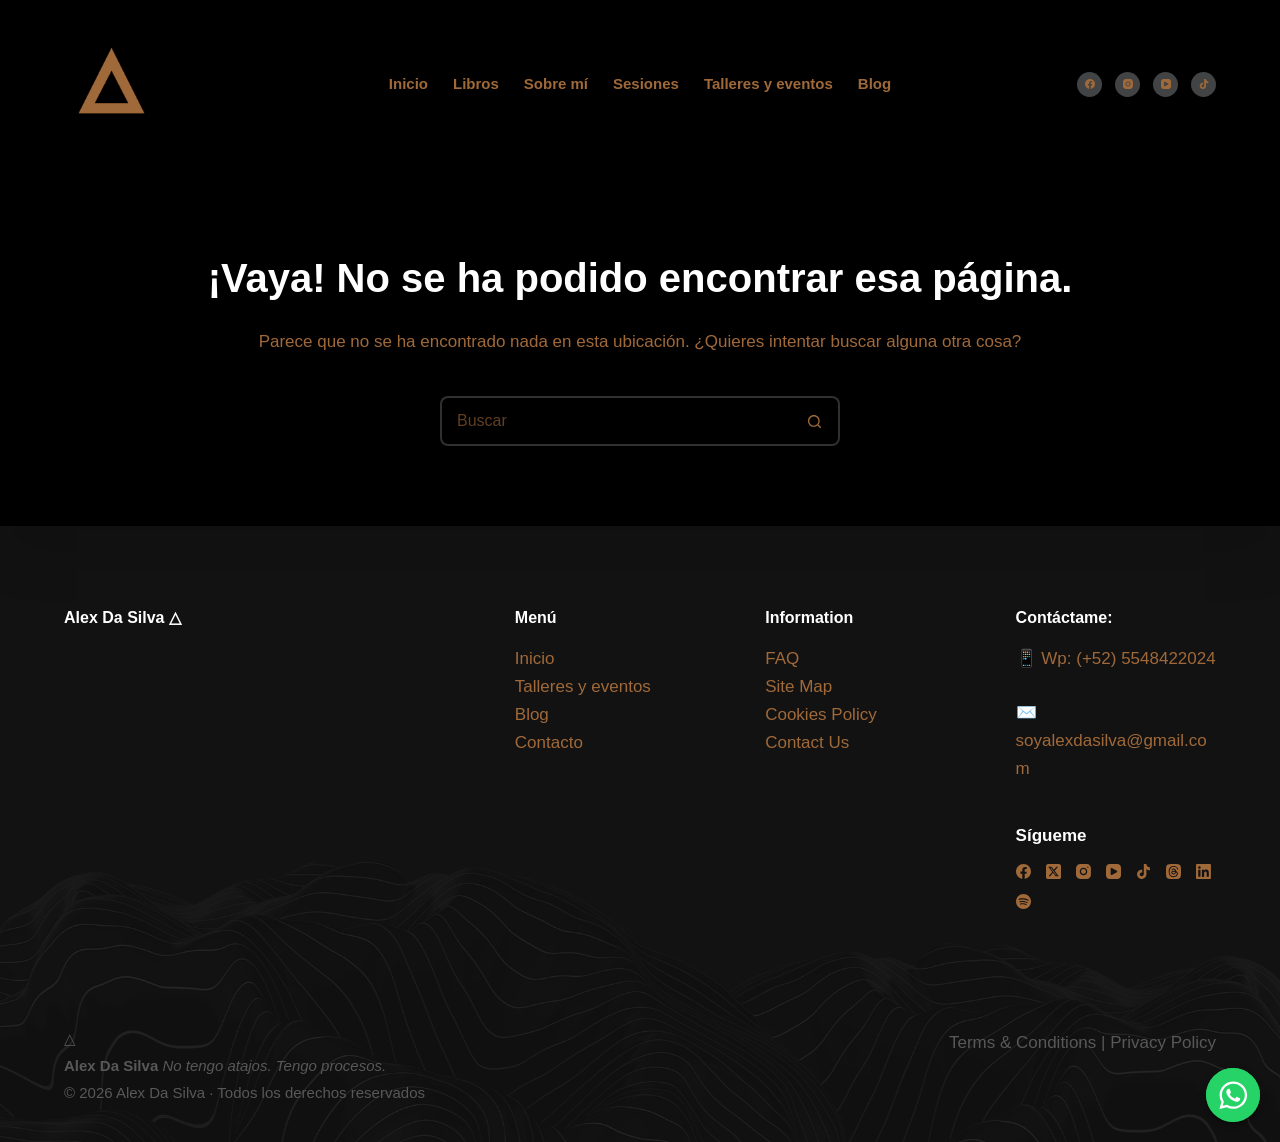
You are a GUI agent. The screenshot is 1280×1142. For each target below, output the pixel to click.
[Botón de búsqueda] (815, 421)
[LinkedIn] (1203, 871)
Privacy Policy (1163, 1042)
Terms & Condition (1018, 1042)
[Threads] (1173, 871)
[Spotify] (1023, 901)
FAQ (782, 658)
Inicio (408, 83)
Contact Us (807, 742)
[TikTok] (1203, 84)
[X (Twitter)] (1053, 871)
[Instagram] (1127, 84)
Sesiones (646, 83)
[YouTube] (1165, 84)
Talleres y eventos (768, 83)
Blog (874, 83)
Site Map (798, 686)
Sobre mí (556, 83)
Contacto (549, 742)
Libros (476, 83)
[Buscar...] (615, 421)
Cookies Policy (821, 714)
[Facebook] (1089, 84)
